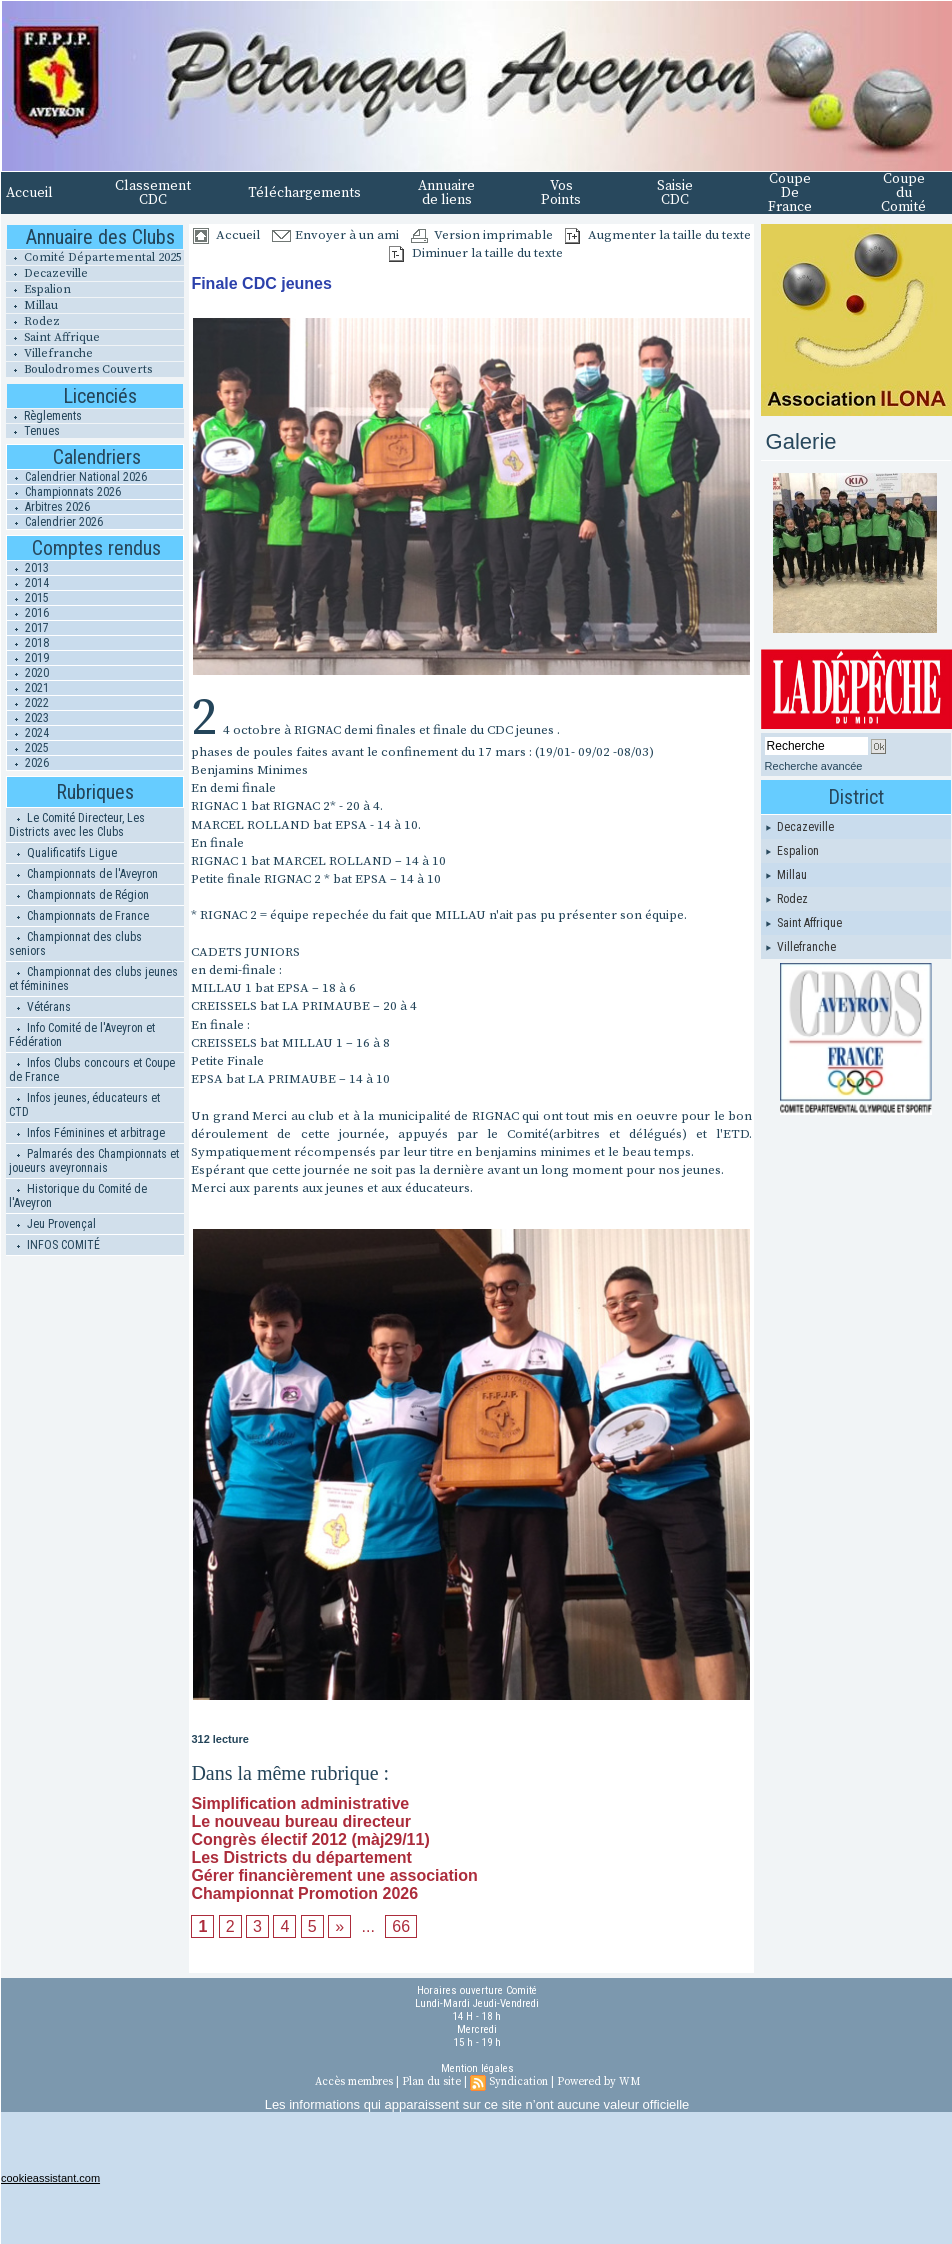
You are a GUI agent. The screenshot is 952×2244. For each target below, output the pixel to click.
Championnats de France (79, 916)
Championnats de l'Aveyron (83, 874)
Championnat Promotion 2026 (304, 1893)
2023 (28, 718)
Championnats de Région (79, 895)
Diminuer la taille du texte (476, 253)
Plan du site (431, 2082)
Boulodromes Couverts (79, 369)
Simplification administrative (300, 1803)
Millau (32, 305)
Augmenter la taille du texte (658, 235)
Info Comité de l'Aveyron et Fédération (82, 1035)
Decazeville (47, 273)
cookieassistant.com (50, 2178)
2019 (28, 658)
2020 (28, 673)
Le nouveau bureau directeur (301, 1821)
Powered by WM (598, 2082)
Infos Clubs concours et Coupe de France (92, 1070)
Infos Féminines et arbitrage (87, 1133)
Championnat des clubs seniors (75, 944)
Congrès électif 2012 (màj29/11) (310, 1839)
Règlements (44, 416)
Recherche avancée (814, 766)
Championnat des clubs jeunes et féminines (93, 979)
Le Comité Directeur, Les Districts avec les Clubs (77, 825)
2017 (28, 628)
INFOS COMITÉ (54, 1245)
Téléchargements (304, 193)
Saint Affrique (53, 337)
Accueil (29, 193)
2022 (28, 703)
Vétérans (40, 1007)
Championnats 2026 (64, 492)
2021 (28, 688)
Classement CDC (153, 193)
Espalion (38, 289)
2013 (28, 568)
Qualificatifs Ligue (63, 853)
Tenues (33, 431)
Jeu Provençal (52, 1224)
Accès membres (354, 2082)
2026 (28, 763)
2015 (28, 598)
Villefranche (49, 353)
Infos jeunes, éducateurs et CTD (84, 1105)
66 (401, 1926)
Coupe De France (790, 193)
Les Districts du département (301, 1857)
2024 (28, 733)
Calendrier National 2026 (77, 477)
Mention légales (477, 2068)
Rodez (33, 321)
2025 (28, 748)
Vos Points (561, 193)
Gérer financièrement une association (334, 1875)
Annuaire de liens (446, 193)
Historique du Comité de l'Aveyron (78, 1196)
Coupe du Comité (903, 193)
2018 (28, 643)
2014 (28, 583)
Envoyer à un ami (335, 235)
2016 (28, 613)
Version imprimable (482, 235)
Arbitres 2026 (48, 507)
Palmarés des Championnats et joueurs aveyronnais (94, 1161)
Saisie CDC (675, 193)
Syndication (518, 2082)
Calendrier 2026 (55, 522)
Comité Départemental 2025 (94, 257)
